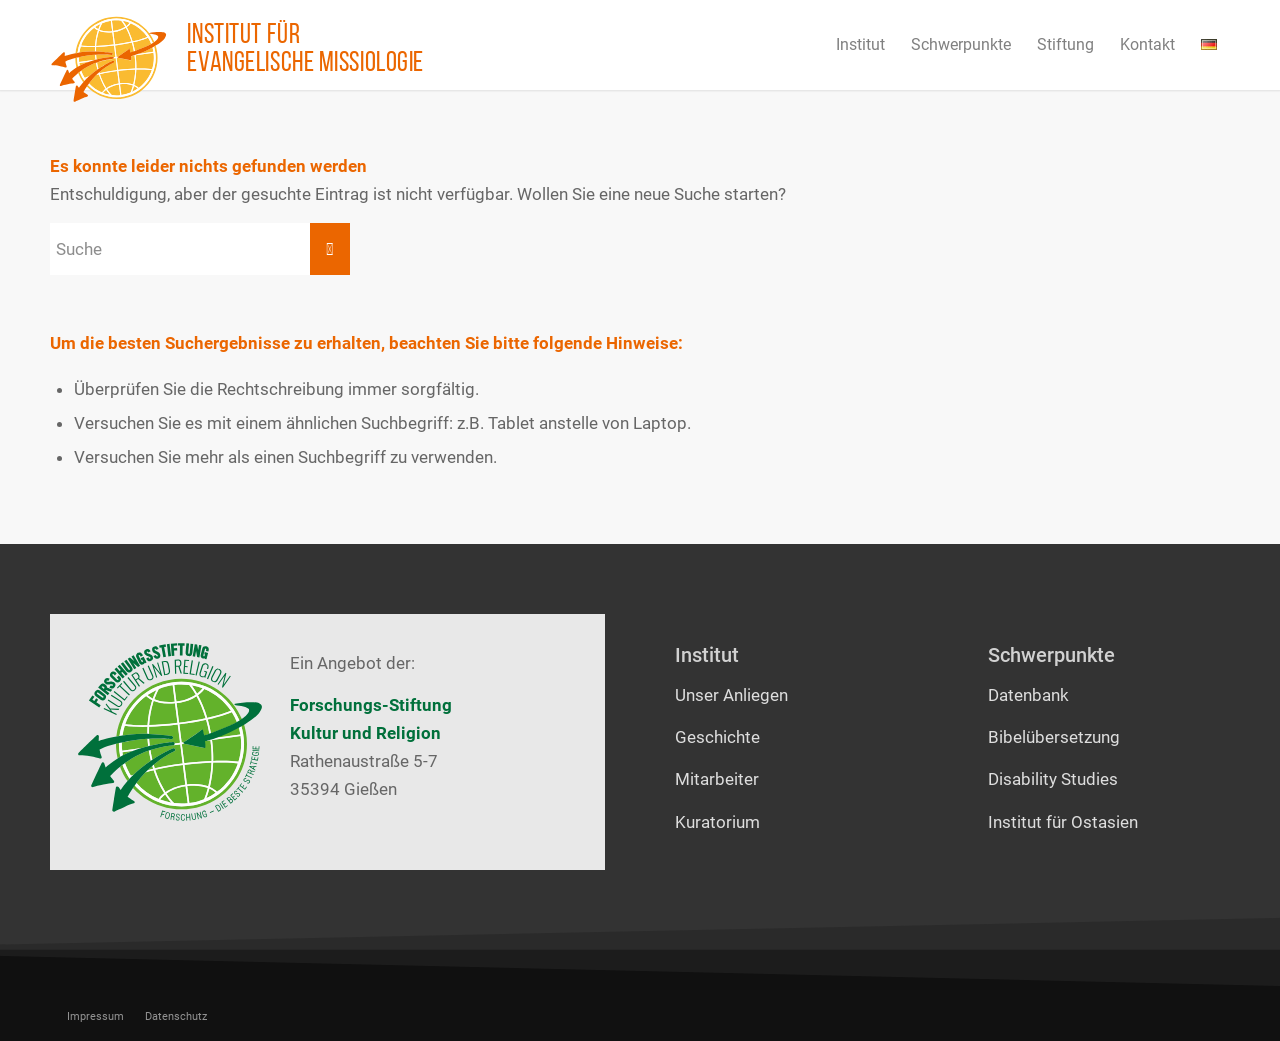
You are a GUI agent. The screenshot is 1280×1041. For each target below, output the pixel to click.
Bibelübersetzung (1054, 737)
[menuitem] (860, 45)
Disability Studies (1053, 779)
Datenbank (1028, 695)
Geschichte (717, 737)
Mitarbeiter (717, 779)
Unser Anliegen (731, 695)
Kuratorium (717, 822)
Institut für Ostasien (1063, 822)
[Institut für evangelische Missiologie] (109, 59)
